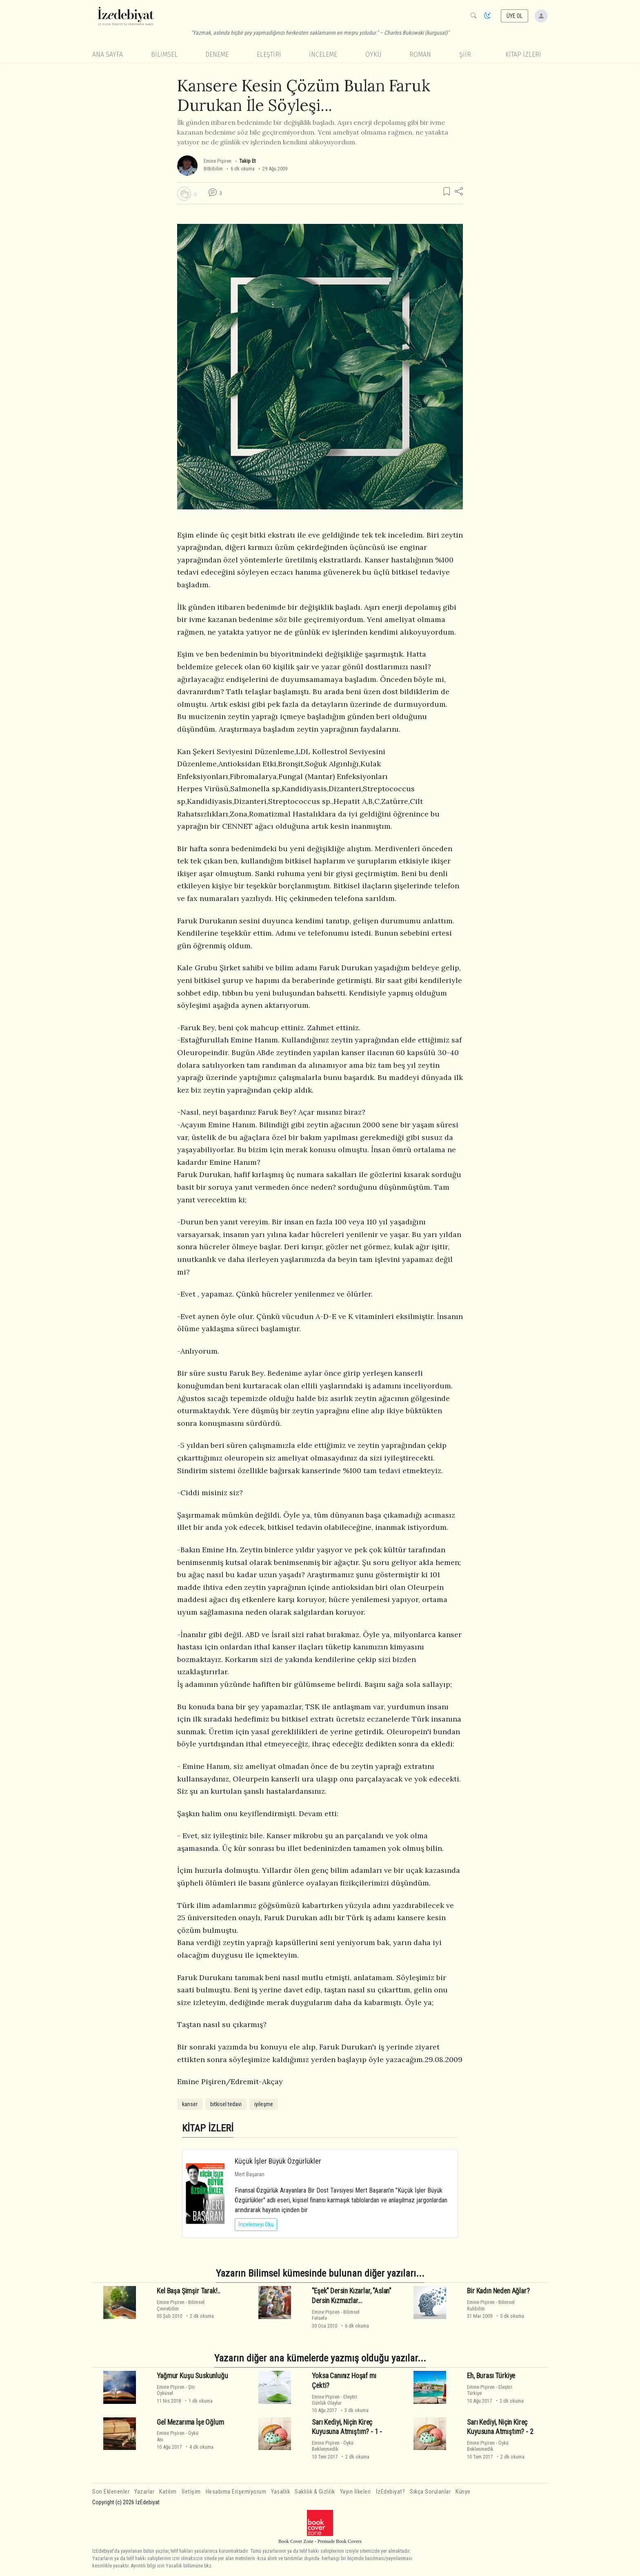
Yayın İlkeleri (355, 2491)
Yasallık (280, 2491)
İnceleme (323, 54)
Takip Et (247, 161)
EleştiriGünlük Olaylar (334, 2400)
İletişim (191, 2491)
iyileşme (263, 2104)
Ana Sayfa (107, 54)
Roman (420, 54)
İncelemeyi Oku (255, 2224)
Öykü (373, 54)
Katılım (168, 2491)
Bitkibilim (213, 169)
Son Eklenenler (110, 2491)
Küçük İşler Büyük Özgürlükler (278, 2161)
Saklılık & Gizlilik (315, 2491)
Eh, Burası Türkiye (491, 2376)
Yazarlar (144, 2491)
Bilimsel (164, 54)
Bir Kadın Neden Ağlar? (498, 2291)
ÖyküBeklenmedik (332, 2446)
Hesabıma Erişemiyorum (236, 2491)
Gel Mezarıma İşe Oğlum (190, 2422)
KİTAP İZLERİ (523, 54)
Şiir (465, 54)
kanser (190, 2104)
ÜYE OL (515, 16)
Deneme (217, 54)
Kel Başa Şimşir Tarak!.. (188, 2291)
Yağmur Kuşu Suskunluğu (192, 2376)
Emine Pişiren (217, 161)
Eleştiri (269, 54)
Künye (463, 2491)
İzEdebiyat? (390, 2491)
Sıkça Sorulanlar (430, 2491)
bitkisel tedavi (226, 2104)
